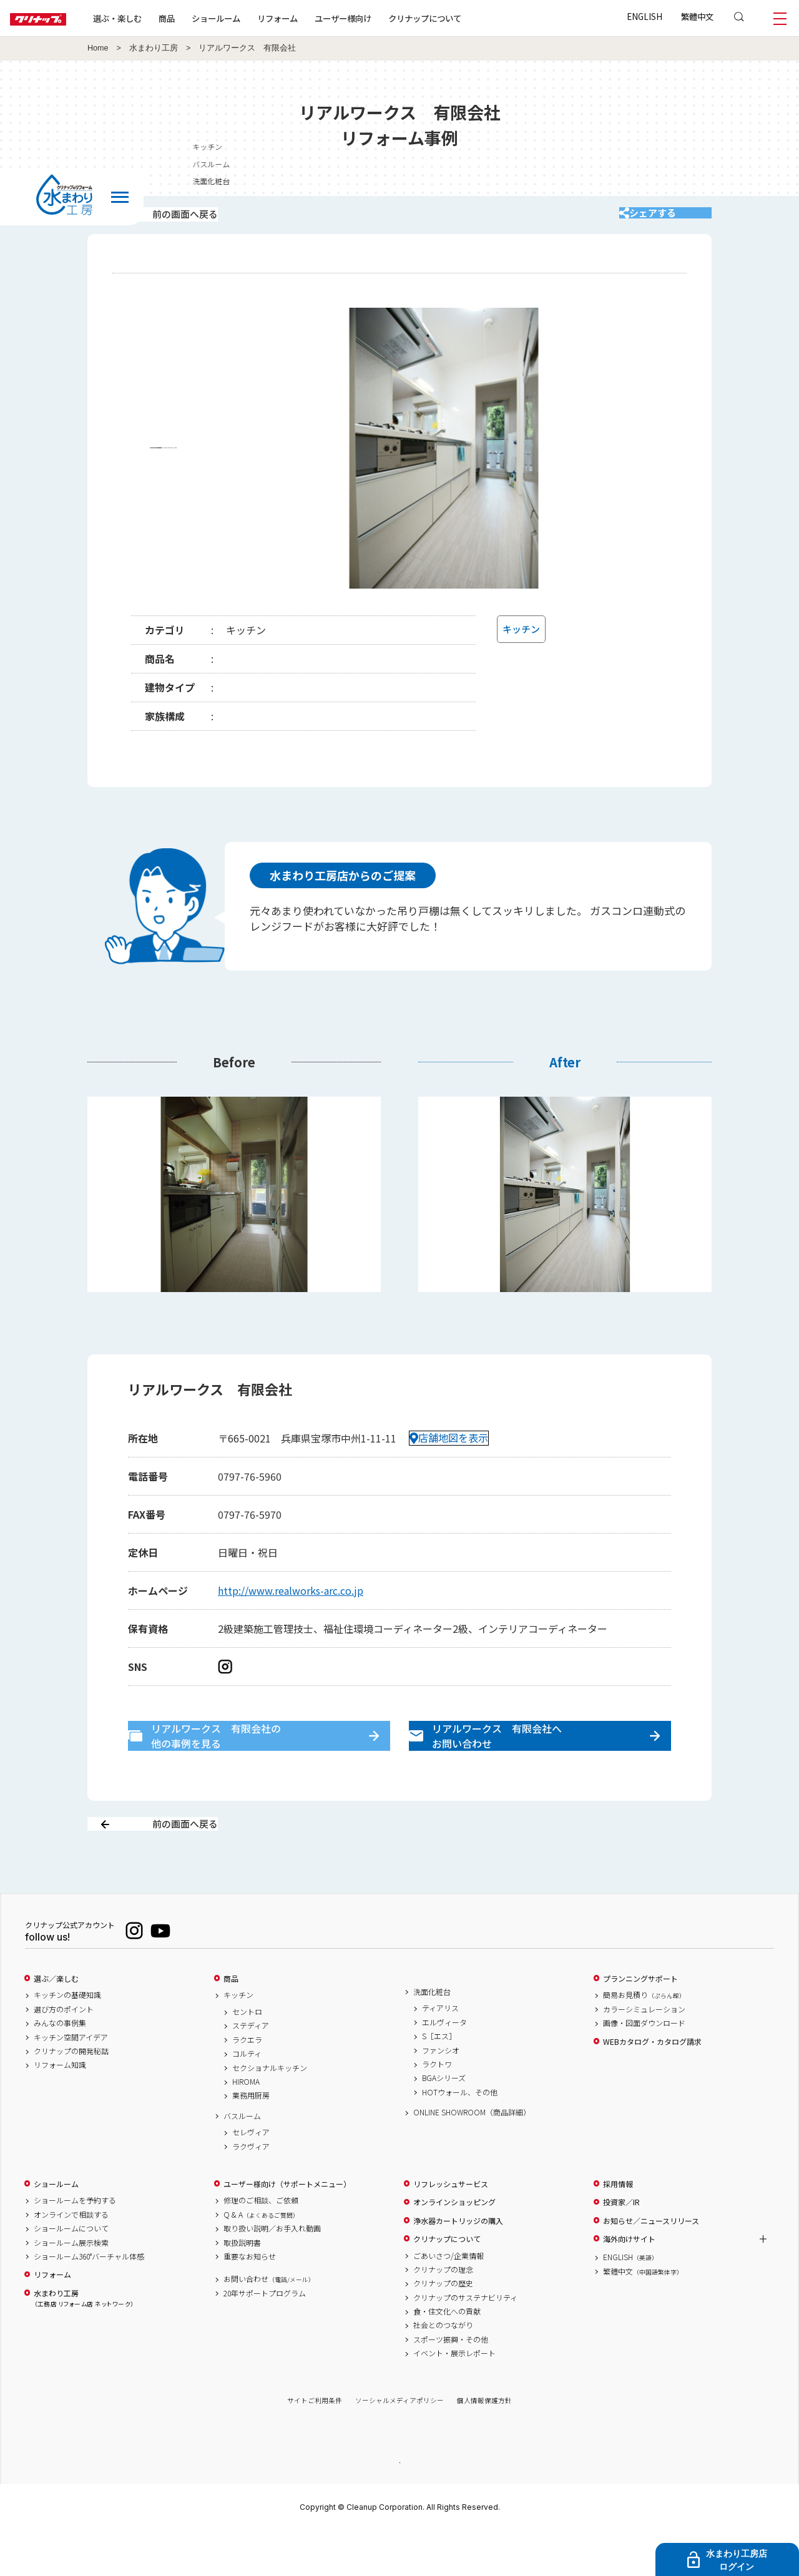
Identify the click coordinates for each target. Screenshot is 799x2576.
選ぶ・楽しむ (157, 18)
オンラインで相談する (71, 2258)
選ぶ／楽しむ (56, 2022)
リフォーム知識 (60, 2109)
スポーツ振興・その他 (450, 2383)
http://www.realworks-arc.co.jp (290, 1606)
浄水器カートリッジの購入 (458, 2265)
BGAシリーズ (444, 2122)
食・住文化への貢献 (447, 2356)
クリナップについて (464, 18)
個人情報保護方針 (484, 2444)
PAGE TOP (399, 2506)
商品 (230, 2022)
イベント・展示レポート (454, 2397)
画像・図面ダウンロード (644, 2067)
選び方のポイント (64, 2053)
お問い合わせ (269, 2323)
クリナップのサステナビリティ (465, 2341)
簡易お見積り (644, 2039)
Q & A (261, 2258)
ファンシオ (440, 2094)
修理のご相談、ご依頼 (260, 2245)
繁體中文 (697, 16)
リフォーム (317, 18)
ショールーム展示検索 (71, 2286)
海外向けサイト (629, 2283)
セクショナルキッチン (269, 2112)
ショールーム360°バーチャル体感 (89, 2300)
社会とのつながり (443, 2369)
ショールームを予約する (75, 2245)
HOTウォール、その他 (460, 2136)
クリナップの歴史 (443, 2328)
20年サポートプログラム (264, 2337)
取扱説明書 (242, 2286)
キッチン (238, 2039)
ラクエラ (247, 2084)
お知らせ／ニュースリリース (651, 2265)
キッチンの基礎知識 (67, 2039)
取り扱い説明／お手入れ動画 (272, 2273)
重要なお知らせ (249, 2300)
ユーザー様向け (383, 18)
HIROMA (246, 2126)
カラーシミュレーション (644, 2053)
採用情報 (618, 2228)
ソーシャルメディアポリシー (399, 2444)
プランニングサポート (640, 2022)
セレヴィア (251, 2177)
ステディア (250, 2070)
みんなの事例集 (60, 2067)
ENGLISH (644, 16)
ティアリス (440, 2052)
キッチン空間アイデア (71, 2081)
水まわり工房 (153, 48)
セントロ (247, 2056)
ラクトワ (437, 2108)
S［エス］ (439, 2080)
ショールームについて (71, 2273)
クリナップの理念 (443, 2313)
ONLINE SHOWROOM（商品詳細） (472, 2157)
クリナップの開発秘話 (71, 2095)
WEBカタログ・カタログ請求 (652, 2085)
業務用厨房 (251, 2140)
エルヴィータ (444, 2066)
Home (98, 48)
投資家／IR (621, 2246)
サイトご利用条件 (314, 2444)
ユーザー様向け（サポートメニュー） (287, 2228)
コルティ (247, 2098)
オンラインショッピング (454, 2246)
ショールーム (256, 18)
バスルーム (242, 2160)
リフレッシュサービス (450, 2228)
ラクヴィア (251, 2190)
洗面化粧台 (432, 2035)
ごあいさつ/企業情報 (448, 2299)
